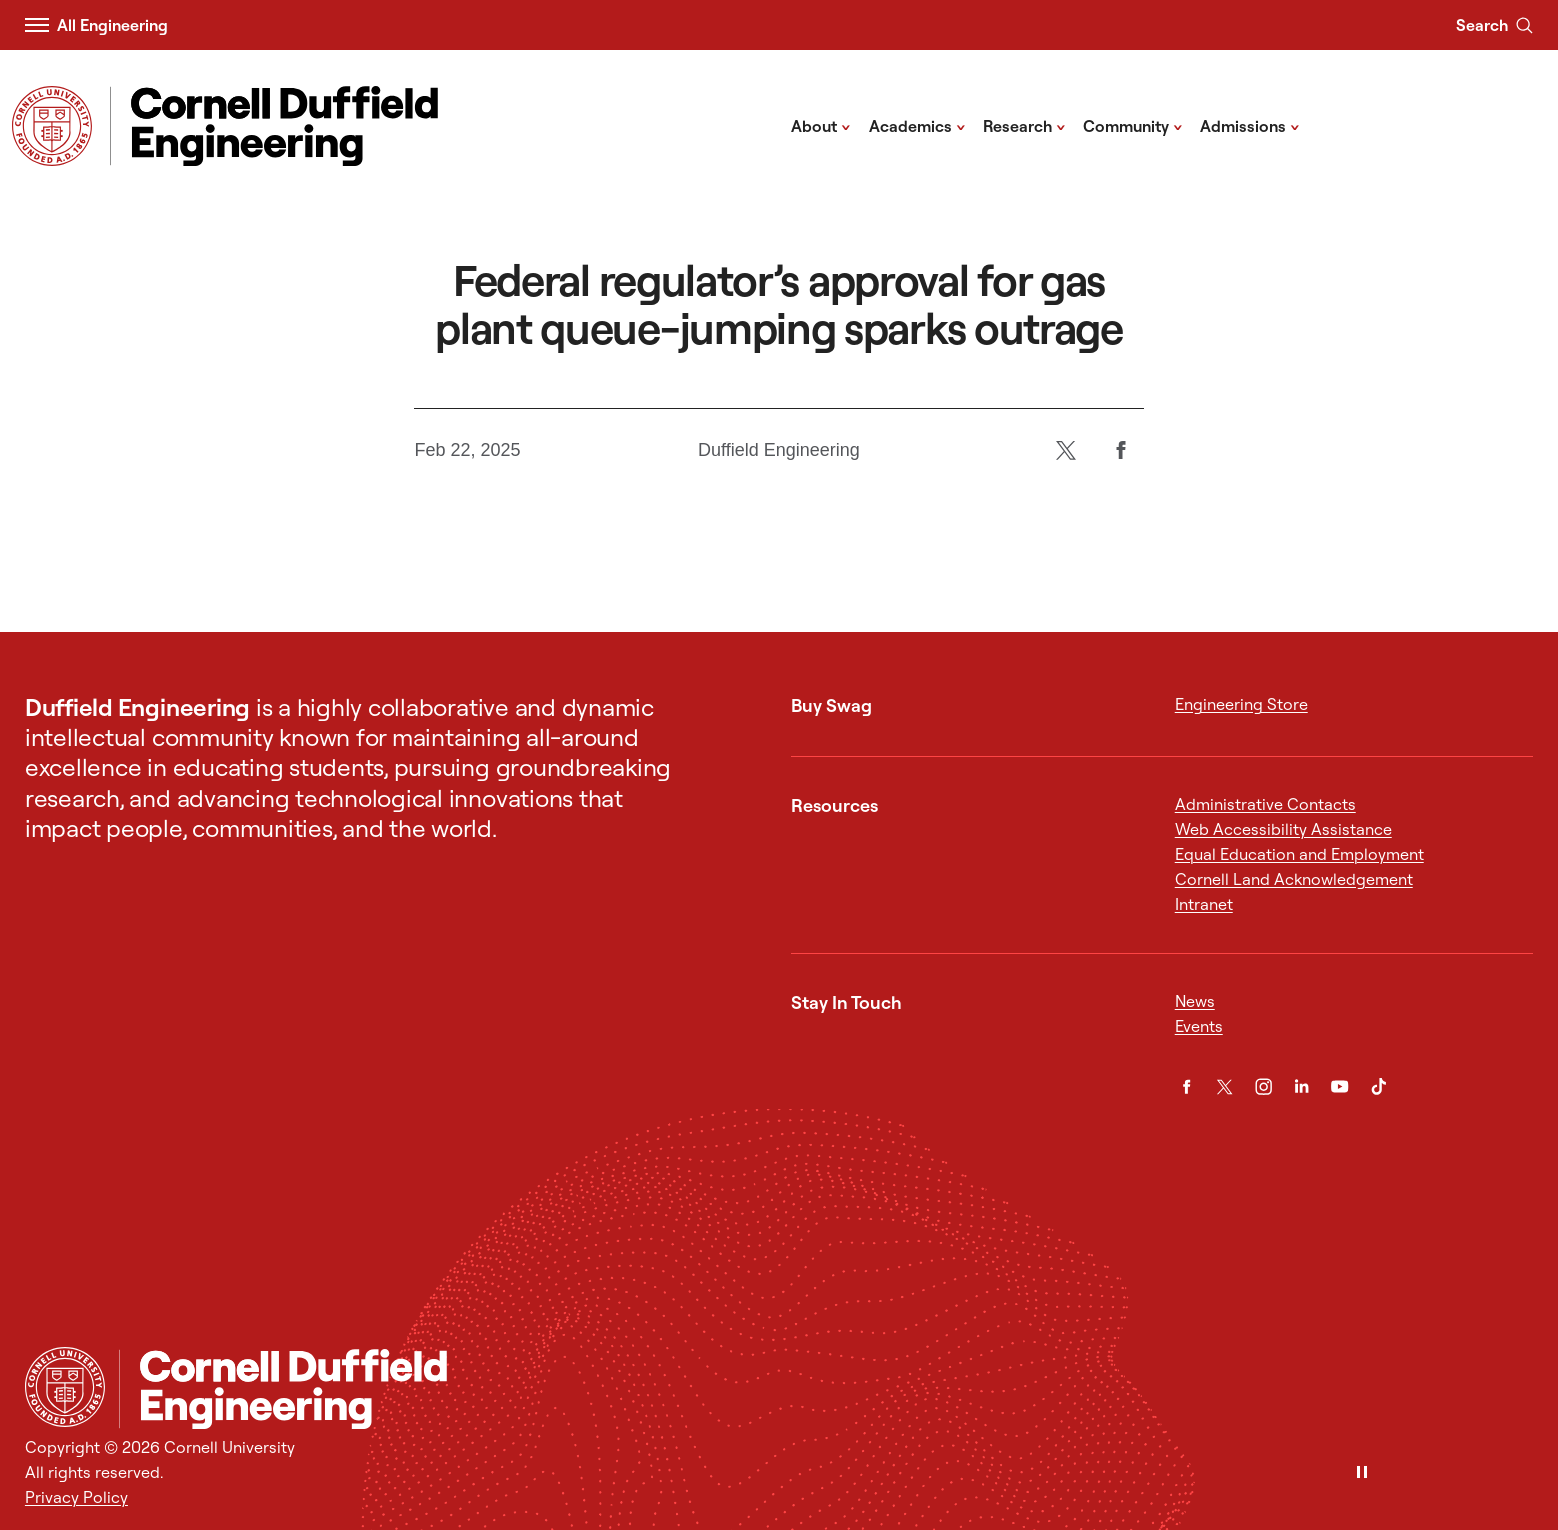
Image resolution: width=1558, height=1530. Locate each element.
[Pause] (1362, 1473)
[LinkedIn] (1301, 1086)
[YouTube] (1339, 1086)
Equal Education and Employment (1299, 854)
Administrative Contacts (1265, 804)
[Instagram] (1263, 1086)
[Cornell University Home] (65, 1387)
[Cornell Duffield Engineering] (826, 1389)
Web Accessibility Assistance (1283, 829)
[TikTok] (1378, 1086)
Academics (917, 125)
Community (1133, 125)
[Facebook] (1121, 450)
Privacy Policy (76, 1497)
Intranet (1204, 904)
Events (1199, 1026)
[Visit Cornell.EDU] (52, 126)
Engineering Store (1241, 704)
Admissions (1250, 125)
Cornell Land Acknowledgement (1294, 879)
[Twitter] (1066, 450)
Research (1024, 125)
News (1195, 1001)
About (821, 125)
